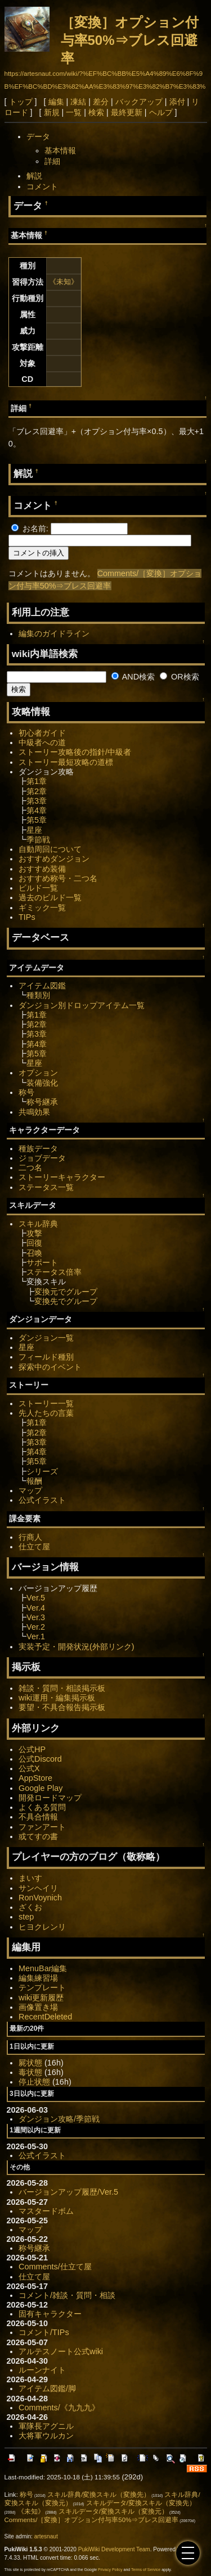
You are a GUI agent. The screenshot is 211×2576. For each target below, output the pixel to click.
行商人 (30, 1537)
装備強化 (42, 1082)
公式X (29, 1768)
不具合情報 (38, 1816)
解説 (34, 175)
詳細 (52, 161)
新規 (52, 112)
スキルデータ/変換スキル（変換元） (113, 2511)
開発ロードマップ (50, 1797)
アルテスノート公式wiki (61, 2351)
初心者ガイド (42, 732)
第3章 (36, 800)
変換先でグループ (65, 1301)
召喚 (34, 1252)
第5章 (36, 819)
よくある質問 (42, 1807)
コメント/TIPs (44, 2332)
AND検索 (133, 676)
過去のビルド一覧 (50, 897)
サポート (42, 1262)
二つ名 (30, 1167)
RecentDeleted (45, 2016)
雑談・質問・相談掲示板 (62, 1688)
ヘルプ (161, 112)
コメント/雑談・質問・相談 (67, 2295)
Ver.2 (35, 1626)
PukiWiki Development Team (114, 2549)
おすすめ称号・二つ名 (58, 878)
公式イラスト (42, 1500)
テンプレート (42, 1987)
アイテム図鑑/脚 (47, 2388)
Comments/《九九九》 (59, 2407)
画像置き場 (38, 2007)
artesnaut (46, 2536)
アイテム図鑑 (42, 985)
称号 (26, 1092)
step (26, 1916)
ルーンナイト (42, 2369)
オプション (38, 1072)
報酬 (34, 1480)
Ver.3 (35, 1617)
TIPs (27, 917)
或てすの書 (38, 1836)
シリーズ (42, 1471)
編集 (56, 101)
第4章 (36, 810)
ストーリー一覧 (46, 1403)
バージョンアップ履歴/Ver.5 (68, 2191)
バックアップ (139, 101)
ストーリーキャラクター (62, 1177)
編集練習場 (38, 1977)
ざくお (30, 1907)
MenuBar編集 (43, 1968)
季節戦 (38, 839)
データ (38, 136)
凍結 (78, 101)
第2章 (36, 791)
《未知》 (63, 281)
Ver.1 (35, 1636)
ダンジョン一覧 (46, 1337)
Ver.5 (35, 1597)
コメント (42, 186)
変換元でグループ (65, 1291)
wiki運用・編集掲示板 (57, 1697)
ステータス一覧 (46, 1187)
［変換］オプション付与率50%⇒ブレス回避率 (130, 40)
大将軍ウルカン (46, 2435)
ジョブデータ (42, 1157)
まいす (30, 1877)
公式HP (32, 1749)
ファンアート (42, 1826)
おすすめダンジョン (54, 858)
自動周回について (50, 849)
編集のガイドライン (54, 633)
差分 (101, 101)
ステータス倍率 (54, 1272)
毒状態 (30, 2072)
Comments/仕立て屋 (55, 2266)
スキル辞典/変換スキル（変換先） (98, 2494)
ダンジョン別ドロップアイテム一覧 (82, 1005)
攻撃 (34, 1233)
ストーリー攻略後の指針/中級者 (75, 751)
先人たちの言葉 (46, 1412)
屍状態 (30, 2062)
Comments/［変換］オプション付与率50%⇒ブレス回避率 (92, 2519)
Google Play (40, 1788)
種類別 (38, 995)
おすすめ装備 (42, 868)
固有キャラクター (50, 2313)
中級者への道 (42, 742)
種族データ (38, 1148)
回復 (34, 1242)
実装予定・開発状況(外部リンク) (76, 1646)
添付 (177, 101)
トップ (21, 101)
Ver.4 (35, 1607)
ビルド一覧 (38, 887)
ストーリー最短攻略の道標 (66, 762)
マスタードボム (46, 2210)
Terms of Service (145, 2570)
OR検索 (179, 676)
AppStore (35, 1777)
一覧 (74, 112)
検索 (96, 112)
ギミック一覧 (42, 907)
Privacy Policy (110, 2570)
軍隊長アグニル (46, 2426)
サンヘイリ (38, 1888)
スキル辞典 (38, 1223)
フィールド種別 (46, 1356)
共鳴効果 (34, 1111)
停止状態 (34, 2081)
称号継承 (42, 1101)
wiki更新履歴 (41, 1997)
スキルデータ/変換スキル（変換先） (141, 2503)
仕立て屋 (34, 1546)
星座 (34, 830)
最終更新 (126, 112)
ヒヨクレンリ (42, 1926)
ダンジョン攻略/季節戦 (59, 2118)
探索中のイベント (50, 1366)
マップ (30, 1490)
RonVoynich (40, 1897)
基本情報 (60, 150)
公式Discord (40, 1758)
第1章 (36, 781)
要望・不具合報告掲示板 (62, 1707)
